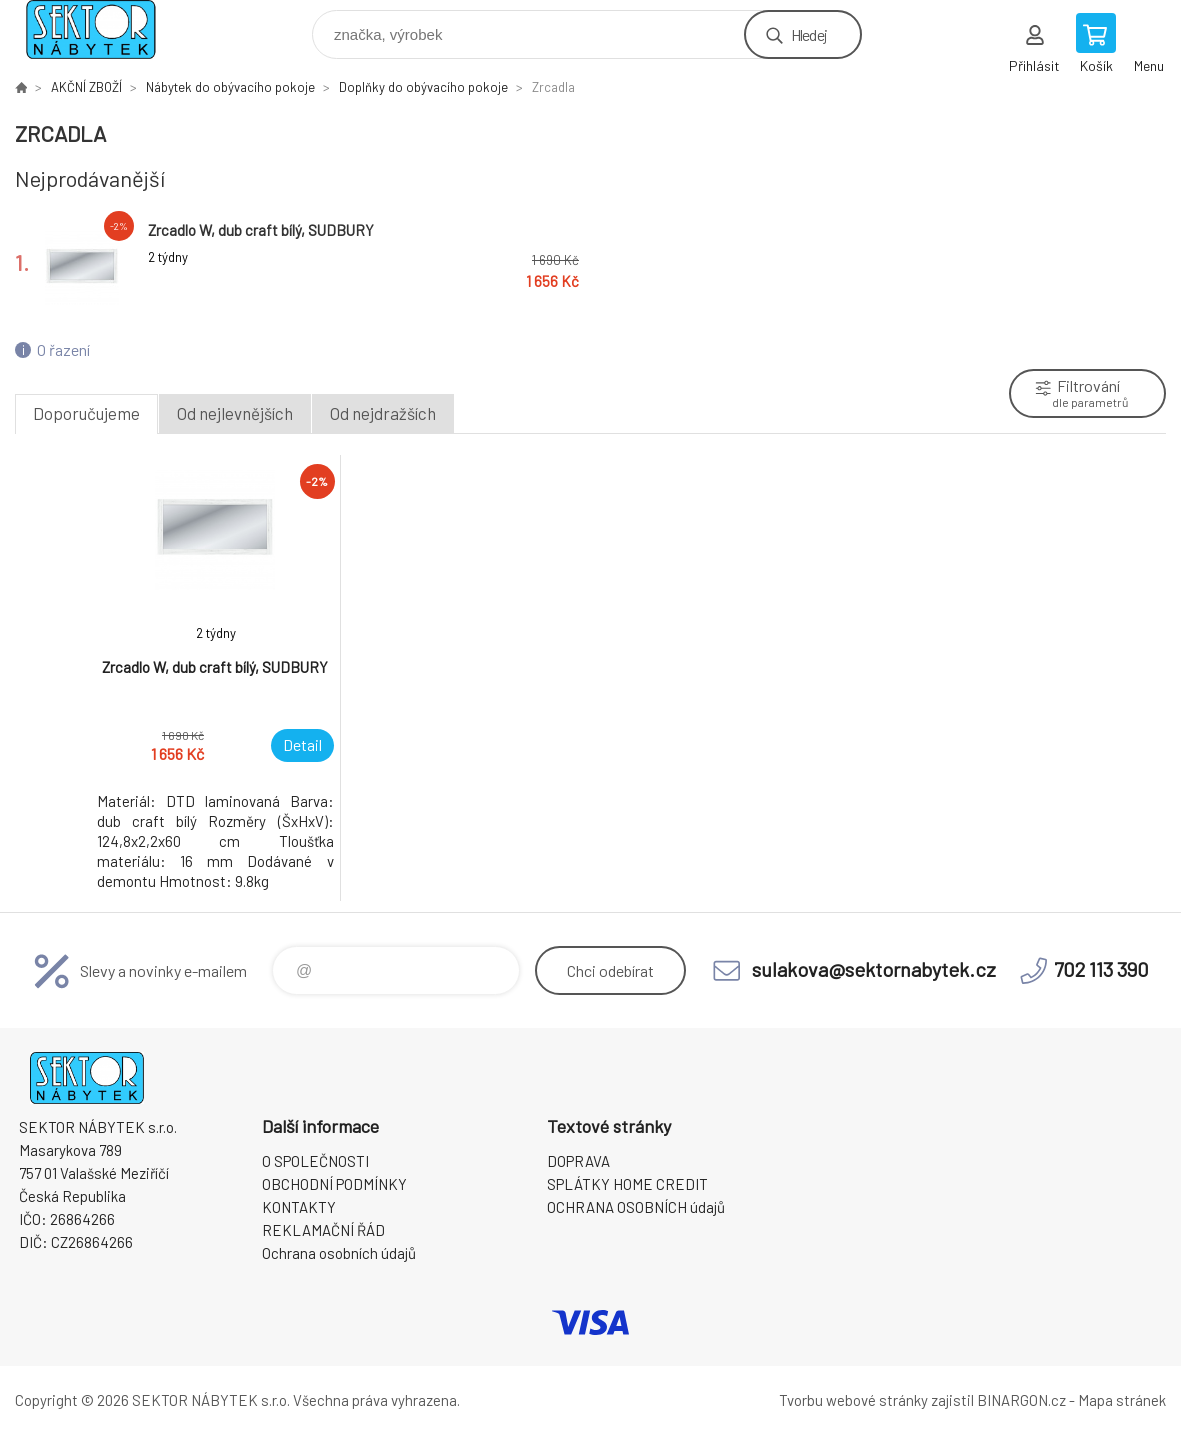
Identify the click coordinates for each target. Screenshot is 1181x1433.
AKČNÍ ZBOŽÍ (86, 87)
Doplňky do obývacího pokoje (423, 87)
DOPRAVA (578, 1161)
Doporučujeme (86, 413)
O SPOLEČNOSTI (315, 1161)
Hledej (809, 34)
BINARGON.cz (1021, 1400)
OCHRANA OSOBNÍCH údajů (636, 1207)
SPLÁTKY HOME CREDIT (627, 1184)
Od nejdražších (383, 413)
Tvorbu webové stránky (853, 1400)
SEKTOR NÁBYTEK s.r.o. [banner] (103, 29)
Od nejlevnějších (235, 413)
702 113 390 (1101, 969)
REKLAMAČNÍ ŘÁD (323, 1230)
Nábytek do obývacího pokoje (230, 87)
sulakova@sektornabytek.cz (874, 969)
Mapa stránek (1122, 1400)
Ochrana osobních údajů (339, 1253)
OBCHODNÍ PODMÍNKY (334, 1184)
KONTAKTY (299, 1207)
